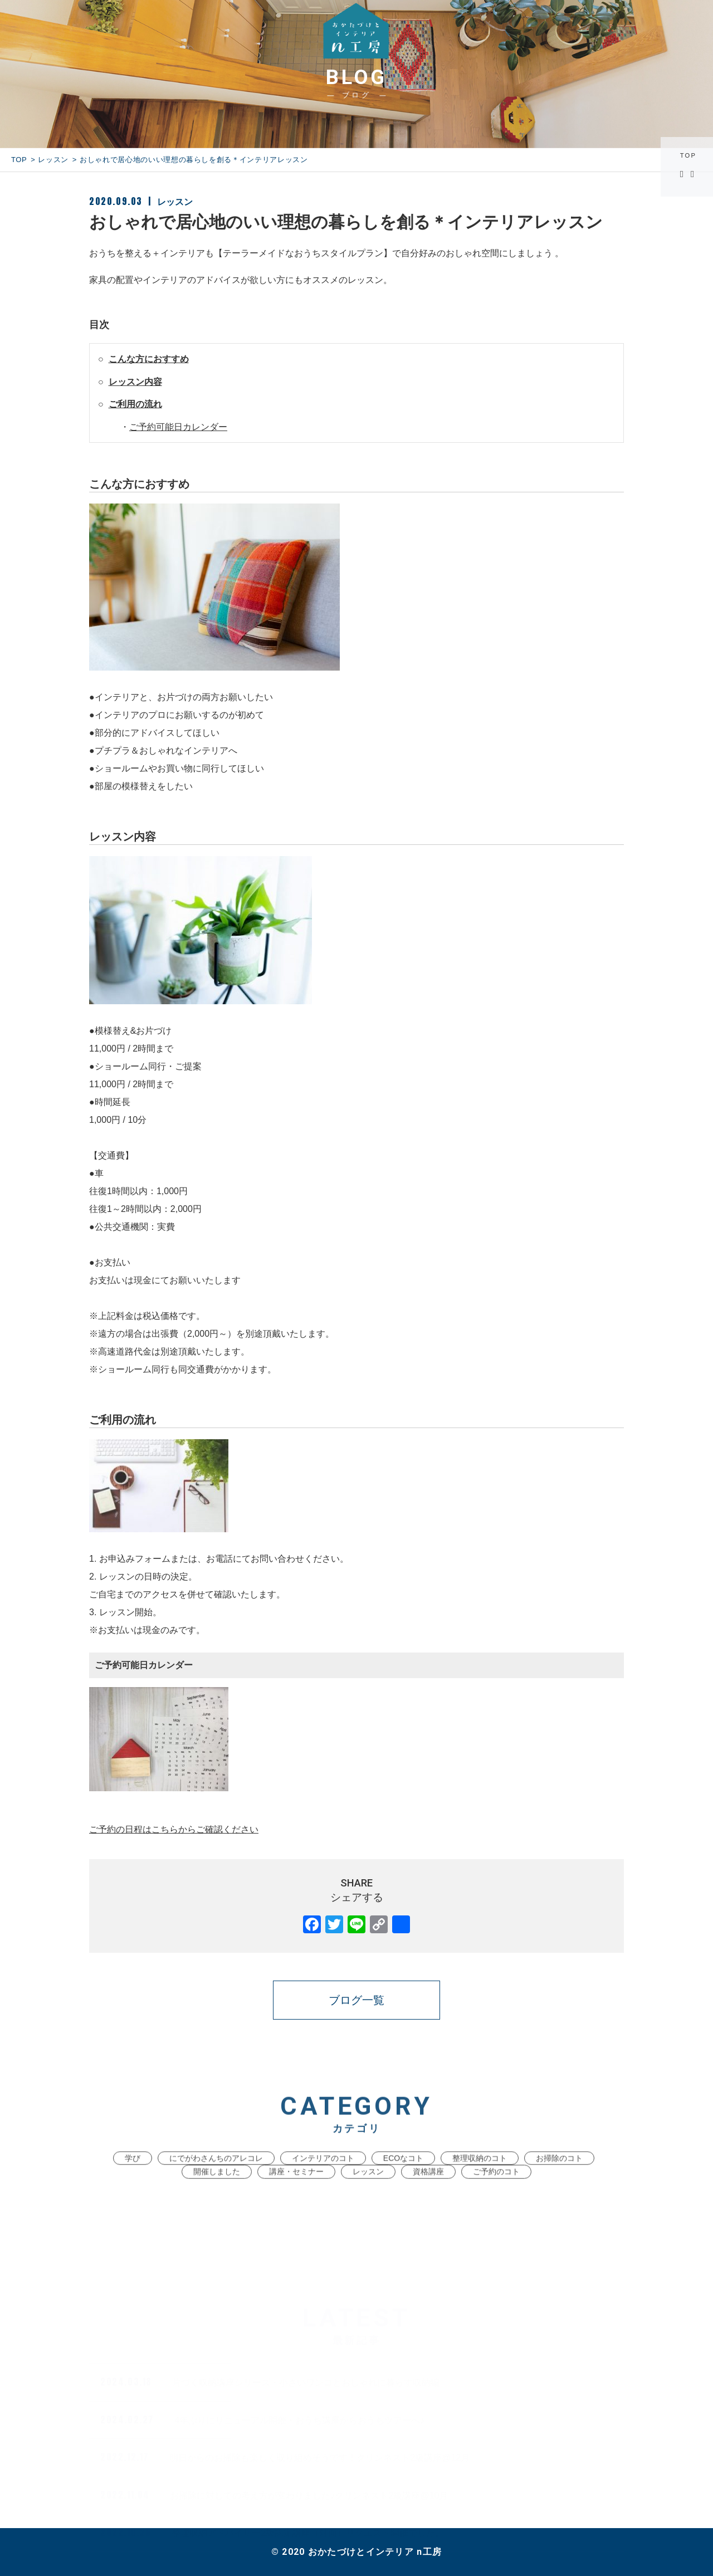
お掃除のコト (559, 2178)
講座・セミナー (296, 2191)
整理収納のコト (479, 2178)
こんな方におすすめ (149, 359)
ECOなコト (403, 2178)
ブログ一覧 (356, 2000)
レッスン (53, 159)
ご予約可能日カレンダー (178, 427)
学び (132, 2178)
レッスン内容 (135, 382)
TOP (690, 156)
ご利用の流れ (135, 404)
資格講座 (428, 2191)
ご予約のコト (496, 2191)
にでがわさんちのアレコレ (216, 2178)
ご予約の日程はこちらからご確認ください (173, 1829)
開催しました (216, 2191)
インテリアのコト (323, 2178)
